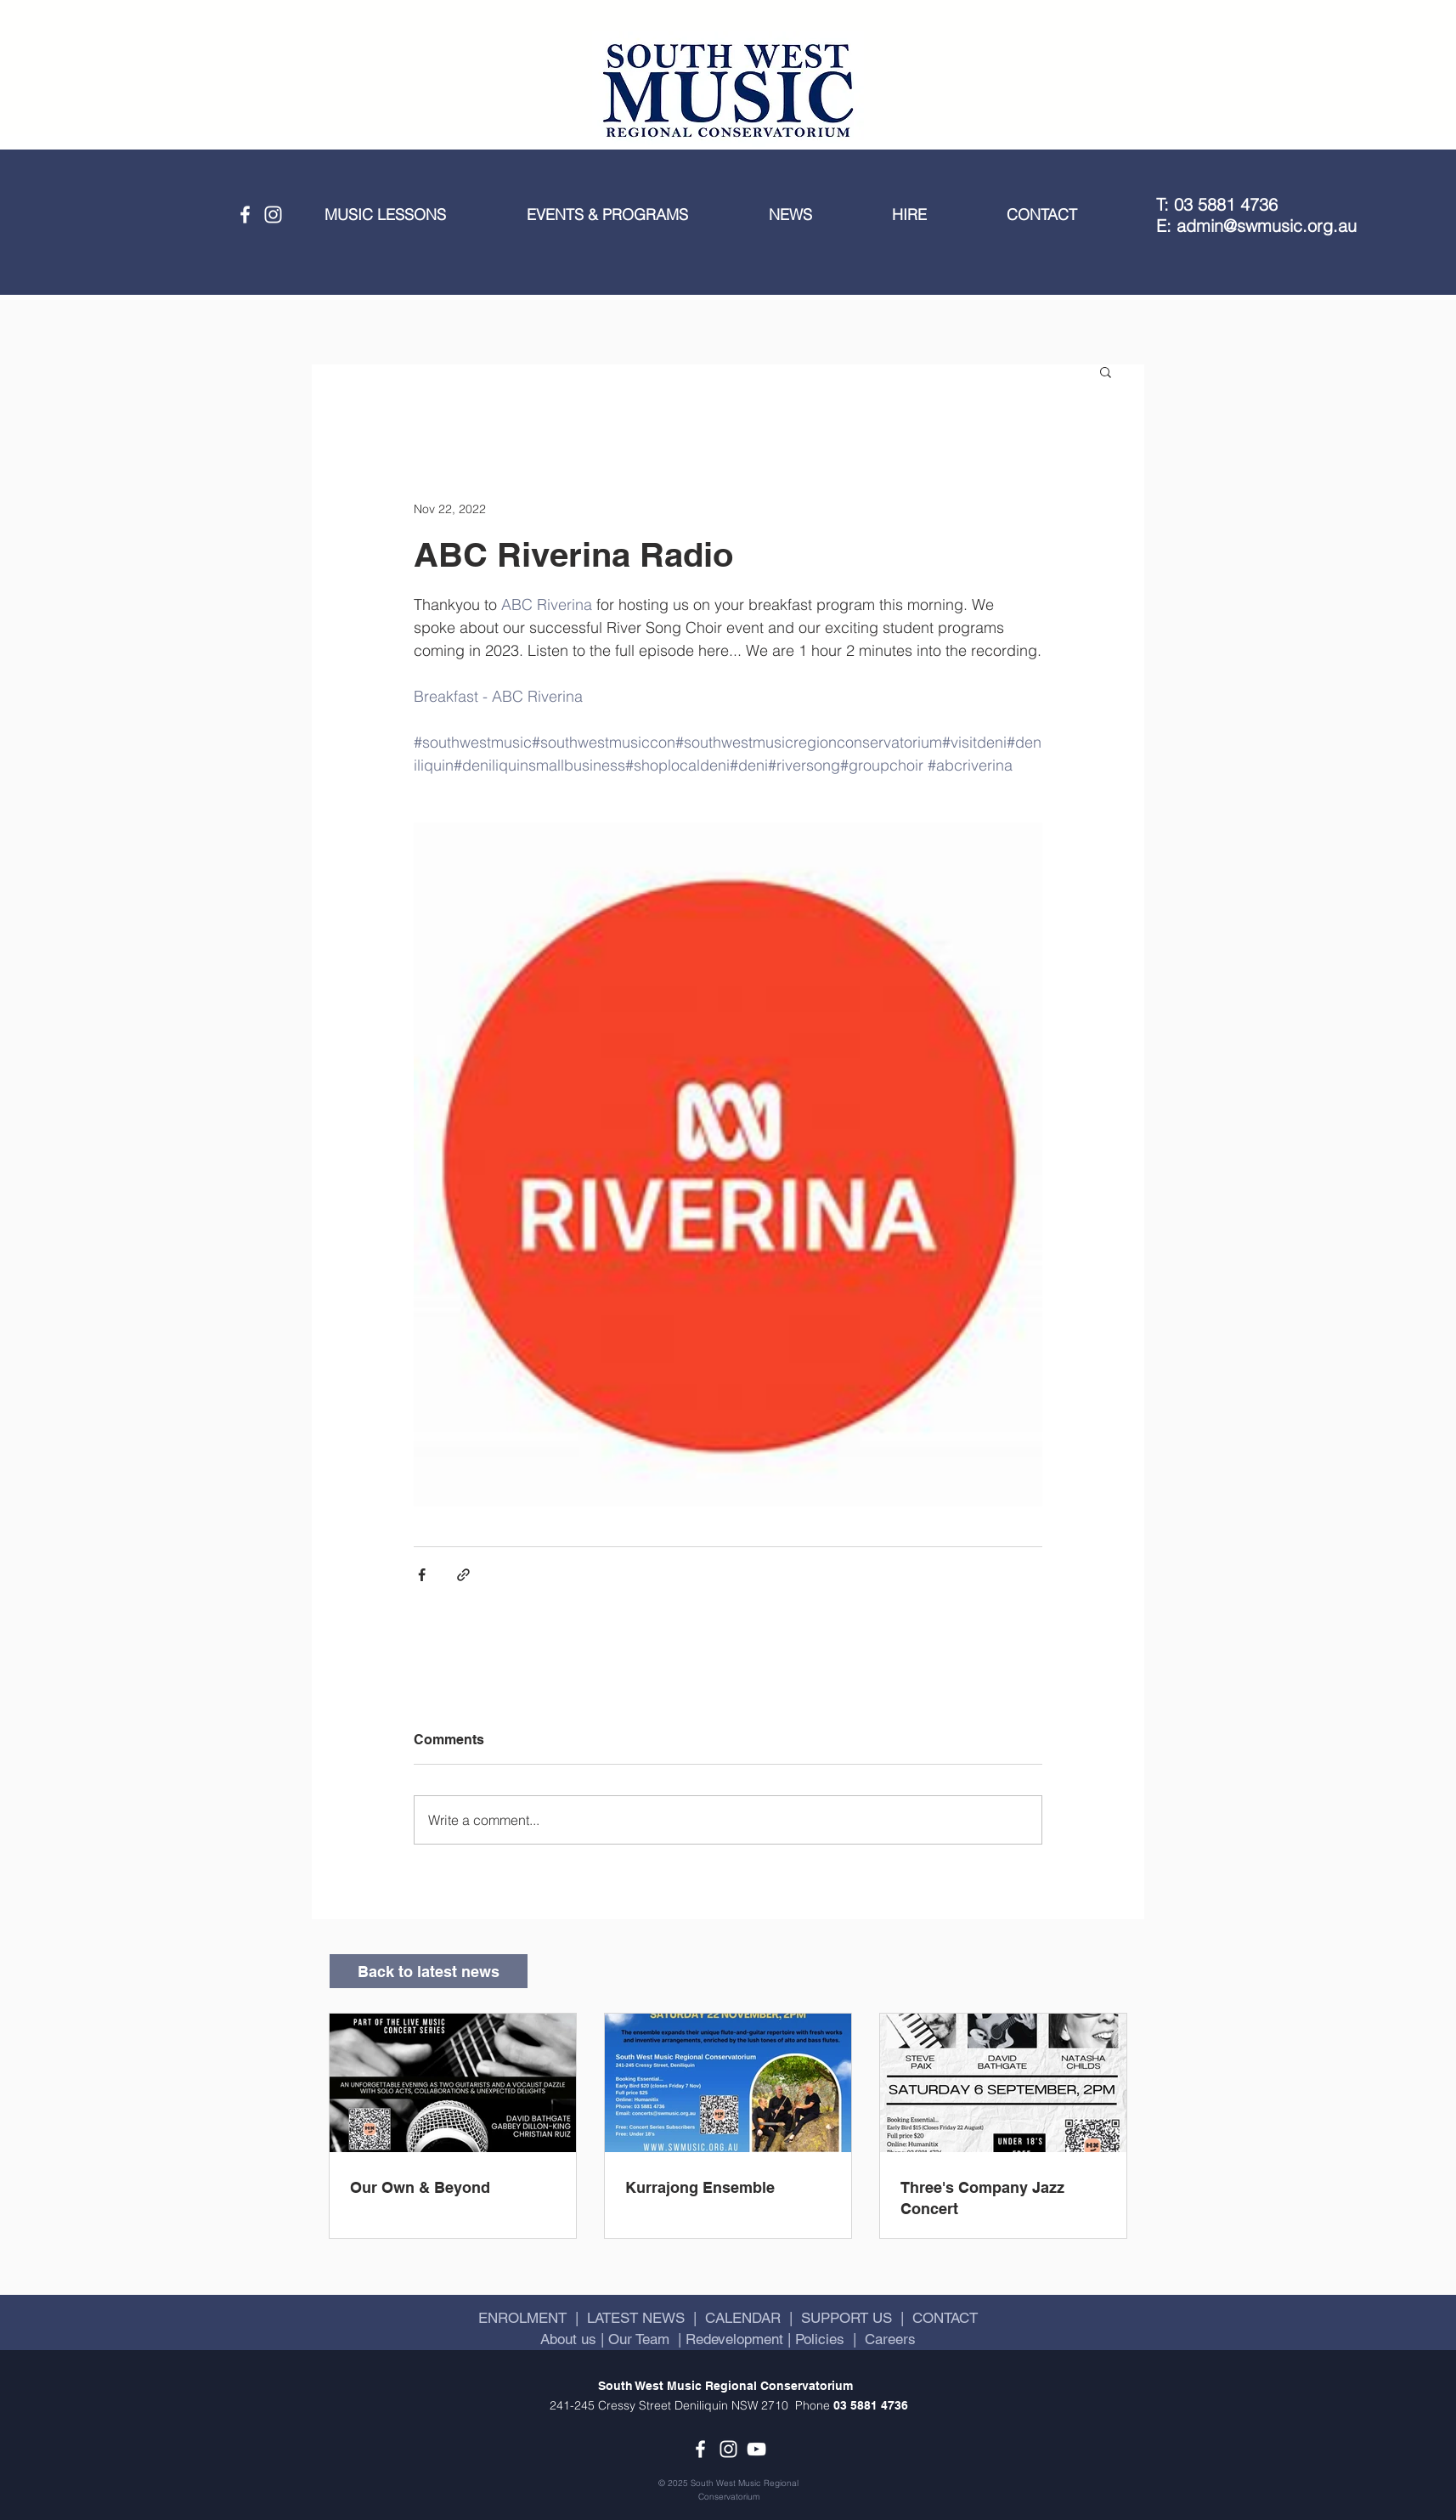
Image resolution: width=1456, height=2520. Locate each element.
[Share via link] (463, 1575)
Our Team (636, 2339)
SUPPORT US (846, 2317)
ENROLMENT (522, 2317)
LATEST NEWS (636, 2317)
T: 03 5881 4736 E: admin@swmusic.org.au (1256, 215)
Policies (819, 2339)
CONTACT (945, 2317)
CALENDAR (743, 2317)
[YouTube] (756, 2449)
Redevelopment (734, 2339)
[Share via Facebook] (422, 1575)
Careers (890, 2339)
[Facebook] (245, 214)
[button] (413, 215)
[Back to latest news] (429, 1971)
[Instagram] (273, 214)
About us (570, 2339)
